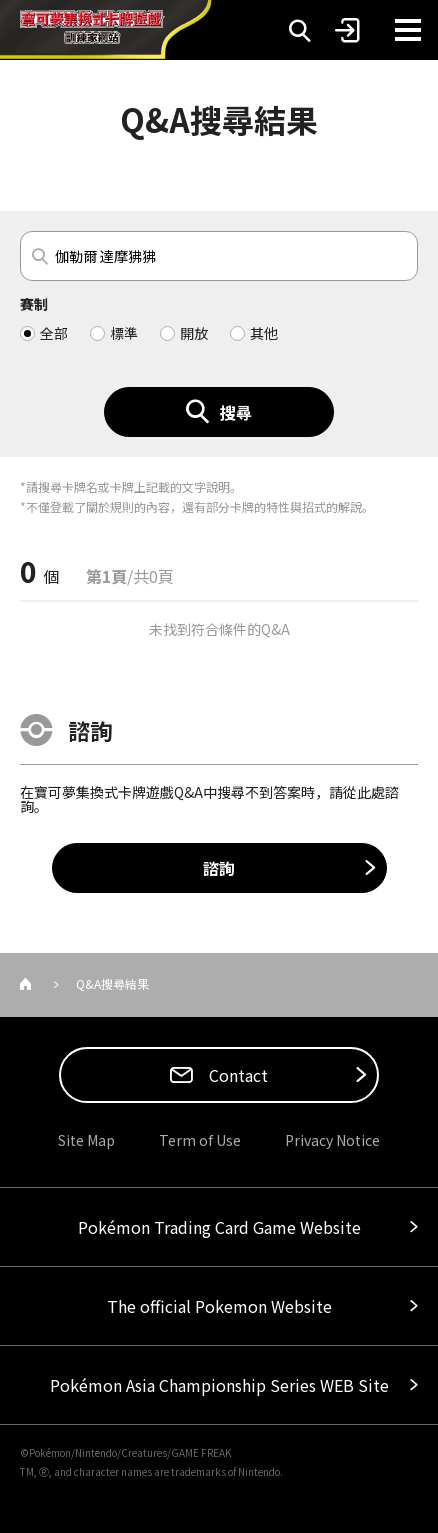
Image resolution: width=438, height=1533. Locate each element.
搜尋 (236, 412)
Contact (236, 1075)
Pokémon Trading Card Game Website (219, 1227)
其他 (264, 333)
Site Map (86, 1140)
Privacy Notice (332, 1140)
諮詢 (219, 868)
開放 (194, 333)
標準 (124, 333)
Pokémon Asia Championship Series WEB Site (219, 1385)
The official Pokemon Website (219, 1306)
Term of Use (200, 1140)
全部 (54, 333)
